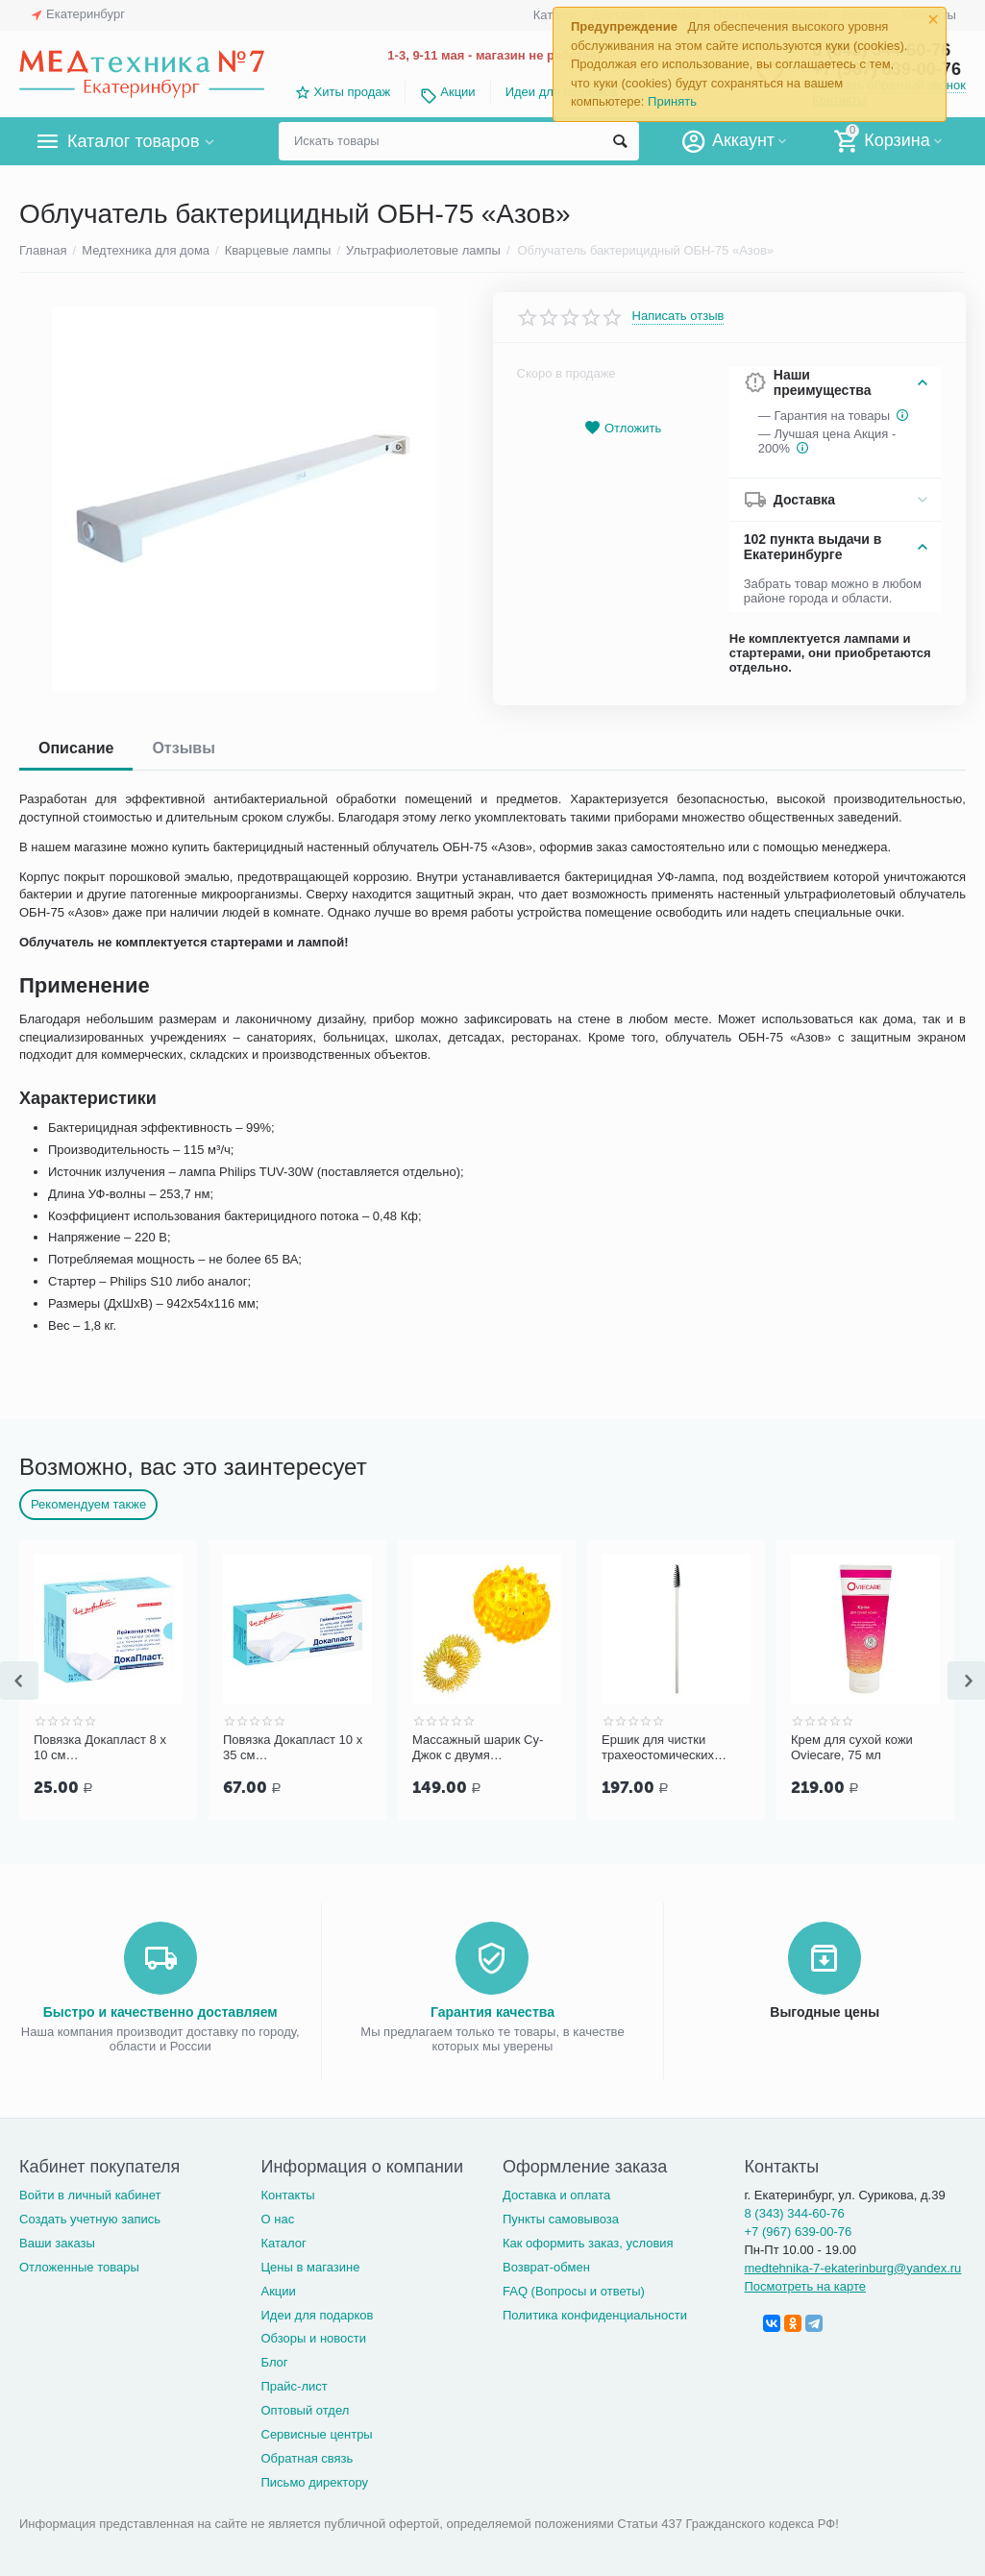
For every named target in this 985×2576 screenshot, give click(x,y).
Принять (672, 101)
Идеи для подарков (316, 2315)
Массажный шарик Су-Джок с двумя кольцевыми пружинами (482, 1747)
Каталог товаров (133, 141)
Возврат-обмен (546, 2267)
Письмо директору (314, 2482)
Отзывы (183, 748)
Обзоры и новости (313, 2338)
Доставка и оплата (556, 2195)
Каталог (283, 2243)
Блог (273, 2362)
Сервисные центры (316, 2434)
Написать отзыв (678, 316)
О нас (277, 2219)
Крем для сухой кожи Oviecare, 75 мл (852, 1747)
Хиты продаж (352, 92)
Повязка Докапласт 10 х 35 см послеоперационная (292, 1747)
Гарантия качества (492, 2012)
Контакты (287, 2195)
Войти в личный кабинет (90, 2195)
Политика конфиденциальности (595, 2315)
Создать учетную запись (89, 2219)
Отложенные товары (79, 2267)
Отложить (622, 428)
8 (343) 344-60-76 (794, 2213)
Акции (457, 92)
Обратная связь (306, 2458)
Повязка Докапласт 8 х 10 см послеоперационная (100, 1747)
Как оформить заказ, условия (588, 2243)
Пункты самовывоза (561, 2219)
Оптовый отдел (304, 2410)
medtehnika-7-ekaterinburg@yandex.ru (852, 2268)
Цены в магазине (309, 2267)
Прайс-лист (293, 2386)
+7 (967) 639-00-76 (797, 2231)
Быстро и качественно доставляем (160, 2012)
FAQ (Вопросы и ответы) (574, 2291)
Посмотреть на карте (805, 2286)
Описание (75, 748)
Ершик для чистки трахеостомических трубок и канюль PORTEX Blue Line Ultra (670, 1747)
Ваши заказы (57, 2243)
